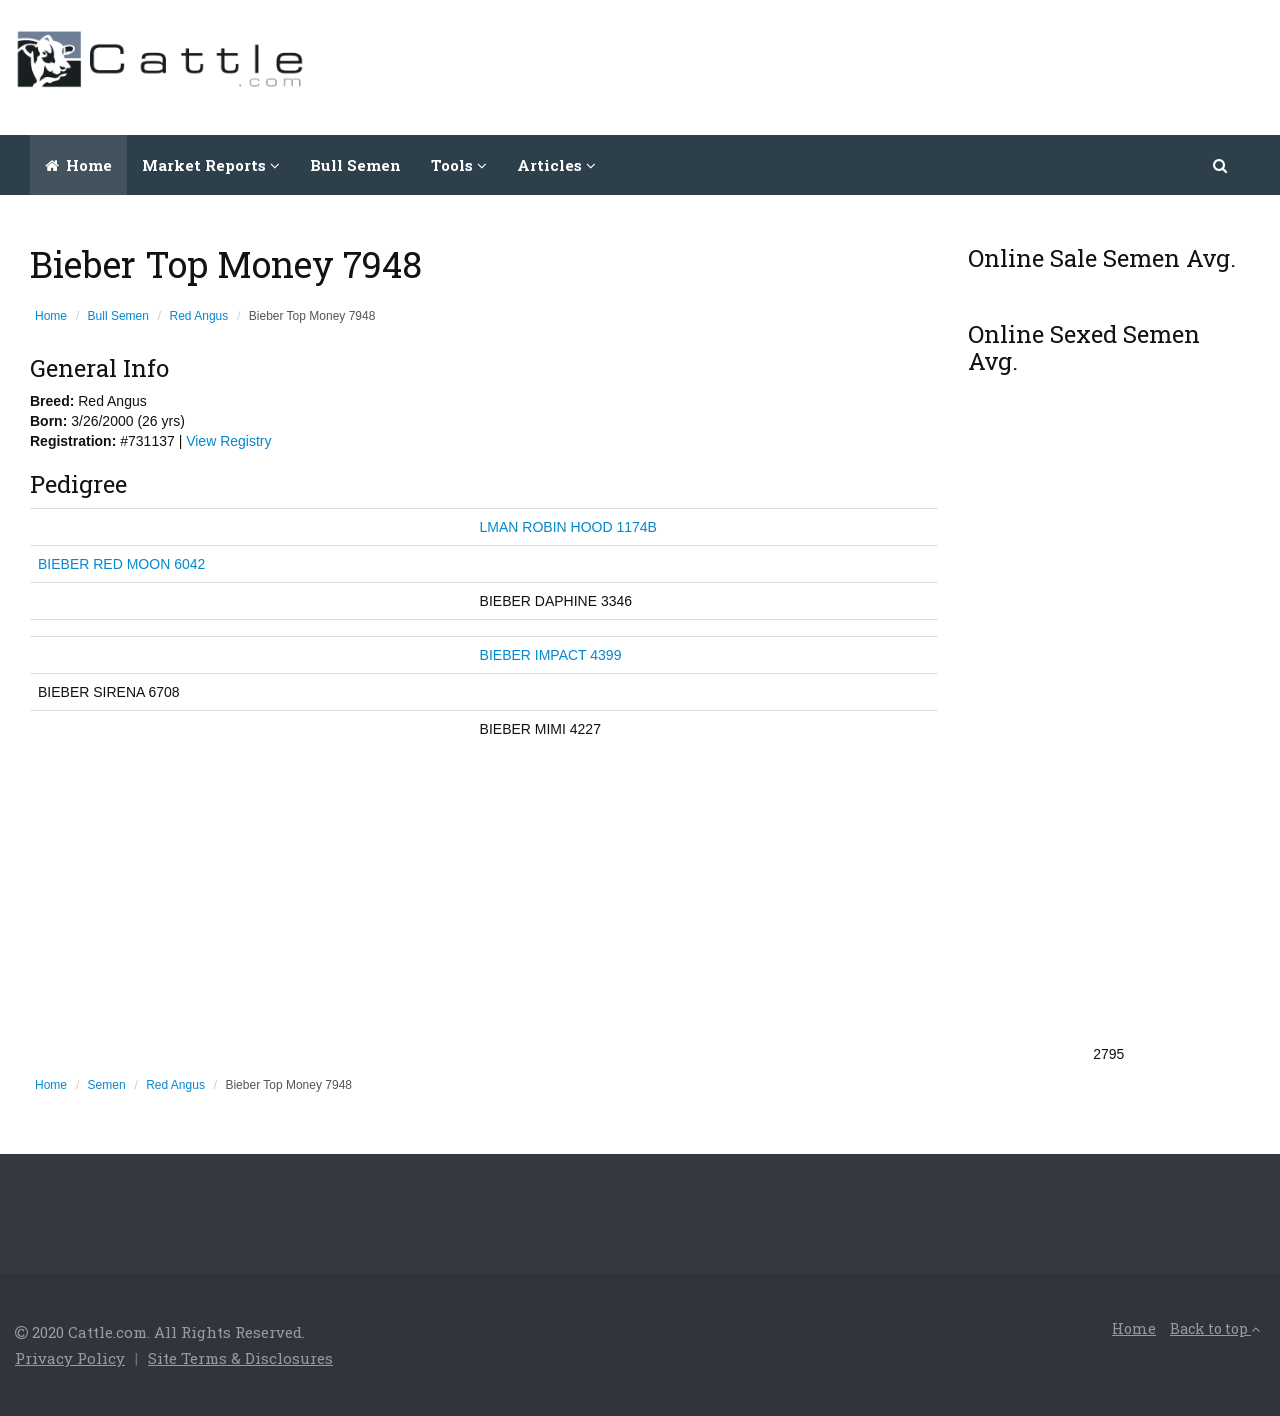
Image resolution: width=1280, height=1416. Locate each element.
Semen (107, 1085)
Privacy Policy (70, 1358)
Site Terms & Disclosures (240, 1358)
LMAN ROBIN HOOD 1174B (568, 527)
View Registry (228, 441)
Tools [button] (459, 165)
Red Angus (199, 316)
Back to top (1215, 1328)
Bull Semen (355, 165)
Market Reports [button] (211, 165)
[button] (1221, 165)
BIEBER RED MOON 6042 (121, 564)
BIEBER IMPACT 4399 (551, 655)
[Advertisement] (901, 65)
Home (78, 165)
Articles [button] (556, 165)
